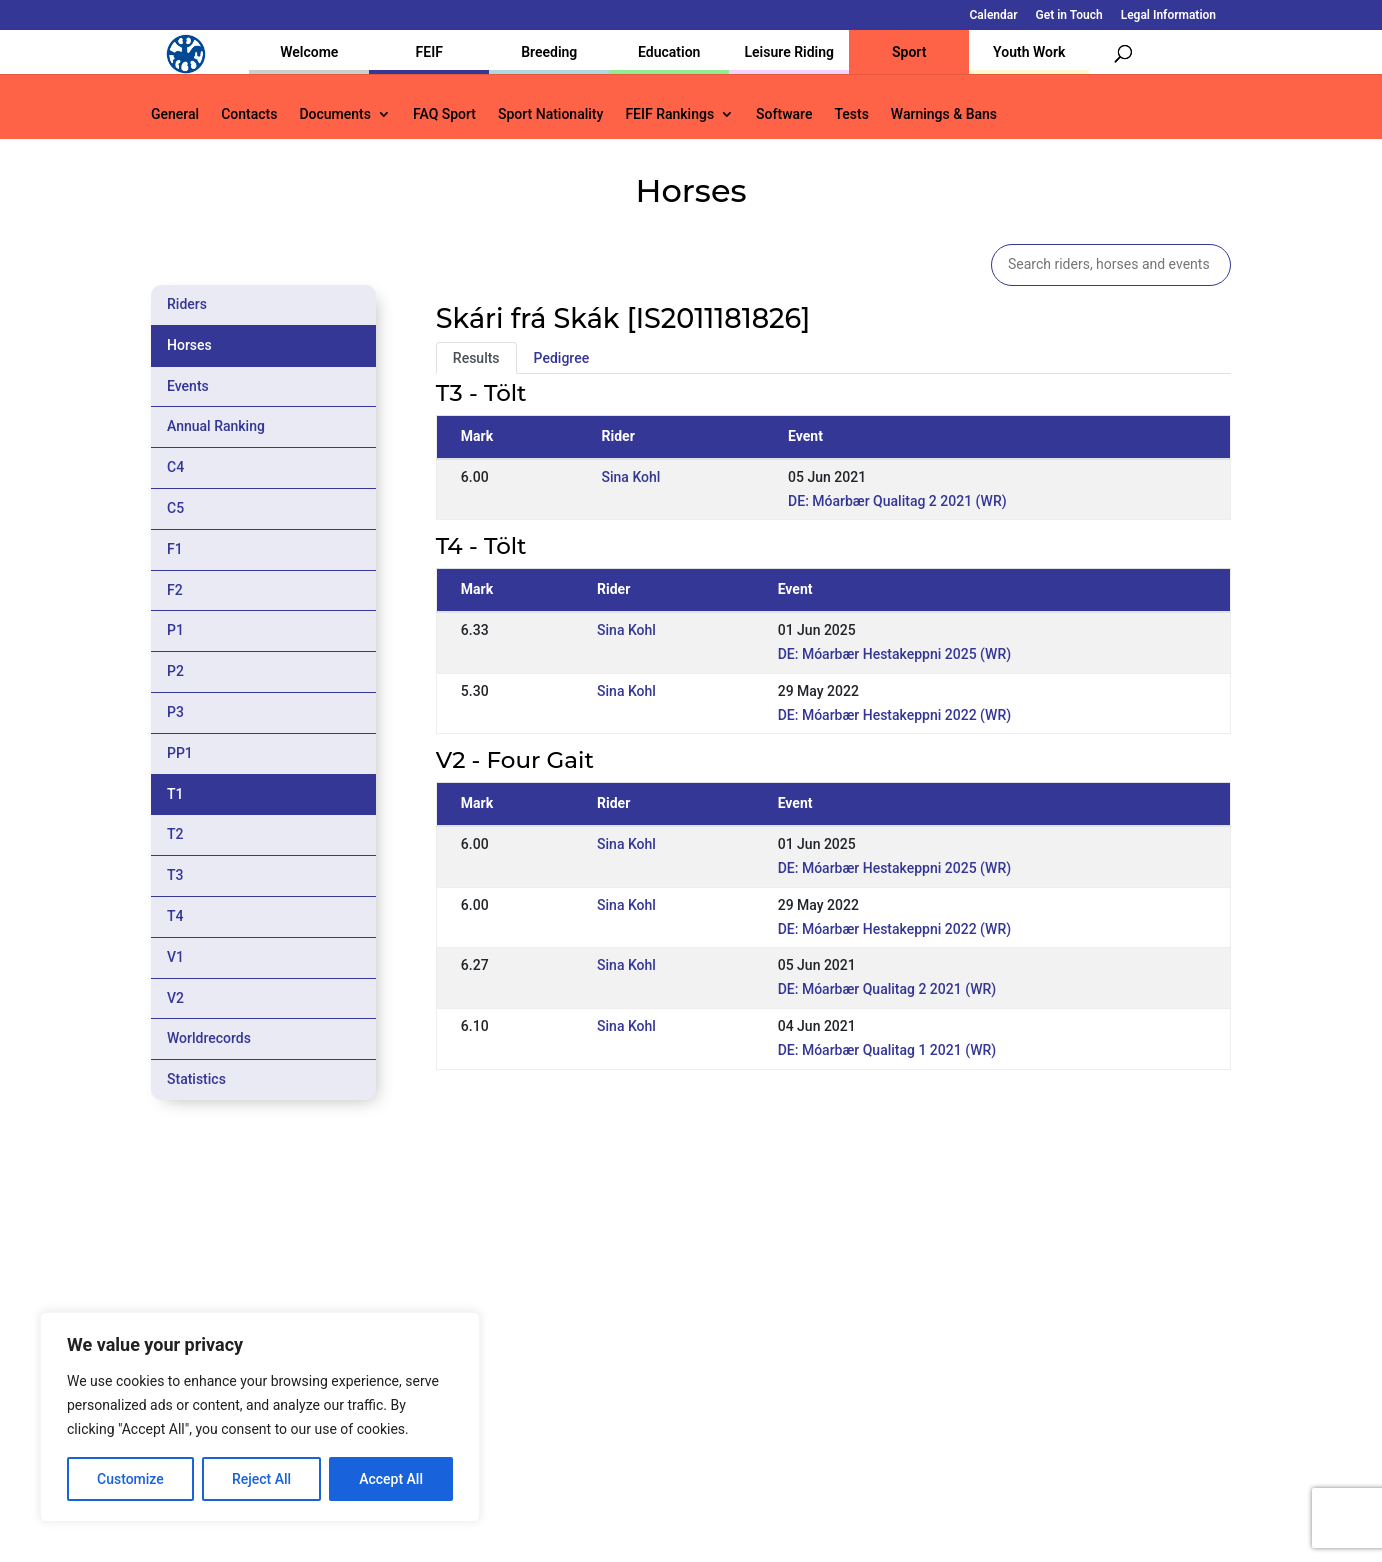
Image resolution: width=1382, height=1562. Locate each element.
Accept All (391, 1479)
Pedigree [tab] (562, 358)
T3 (175, 875)
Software (784, 114)
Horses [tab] (189, 345)
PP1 (180, 753)
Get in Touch (1069, 15)
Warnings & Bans (944, 114)
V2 (175, 998)
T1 (175, 794)
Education (669, 52)
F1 (175, 549)
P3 (175, 712)
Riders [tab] (187, 304)
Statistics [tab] (196, 1079)
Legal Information (1168, 15)
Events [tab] (188, 386)
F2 (175, 590)
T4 (175, 916)
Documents (335, 114)
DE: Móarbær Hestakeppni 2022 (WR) (894, 715)
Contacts (249, 114)
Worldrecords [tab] (209, 1038)
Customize (130, 1479)
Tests (851, 114)
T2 (175, 834)
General (175, 114)
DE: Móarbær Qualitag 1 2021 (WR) (887, 1050)
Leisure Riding (789, 52)
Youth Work (1029, 52)
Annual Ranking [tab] (216, 426)
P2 (175, 671)
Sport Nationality (550, 114)
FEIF (429, 52)
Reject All (261, 1479)
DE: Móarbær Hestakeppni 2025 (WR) (894, 654)
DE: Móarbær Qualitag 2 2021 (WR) (897, 501)
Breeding (549, 52)
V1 (175, 957)
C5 (175, 508)
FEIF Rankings (669, 114)
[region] (260, 1417)
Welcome (309, 52)
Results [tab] (476, 358)
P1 (175, 630)
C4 (175, 467)
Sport (909, 52)
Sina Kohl (631, 477)
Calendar (994, 15)
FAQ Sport (444, 114)
